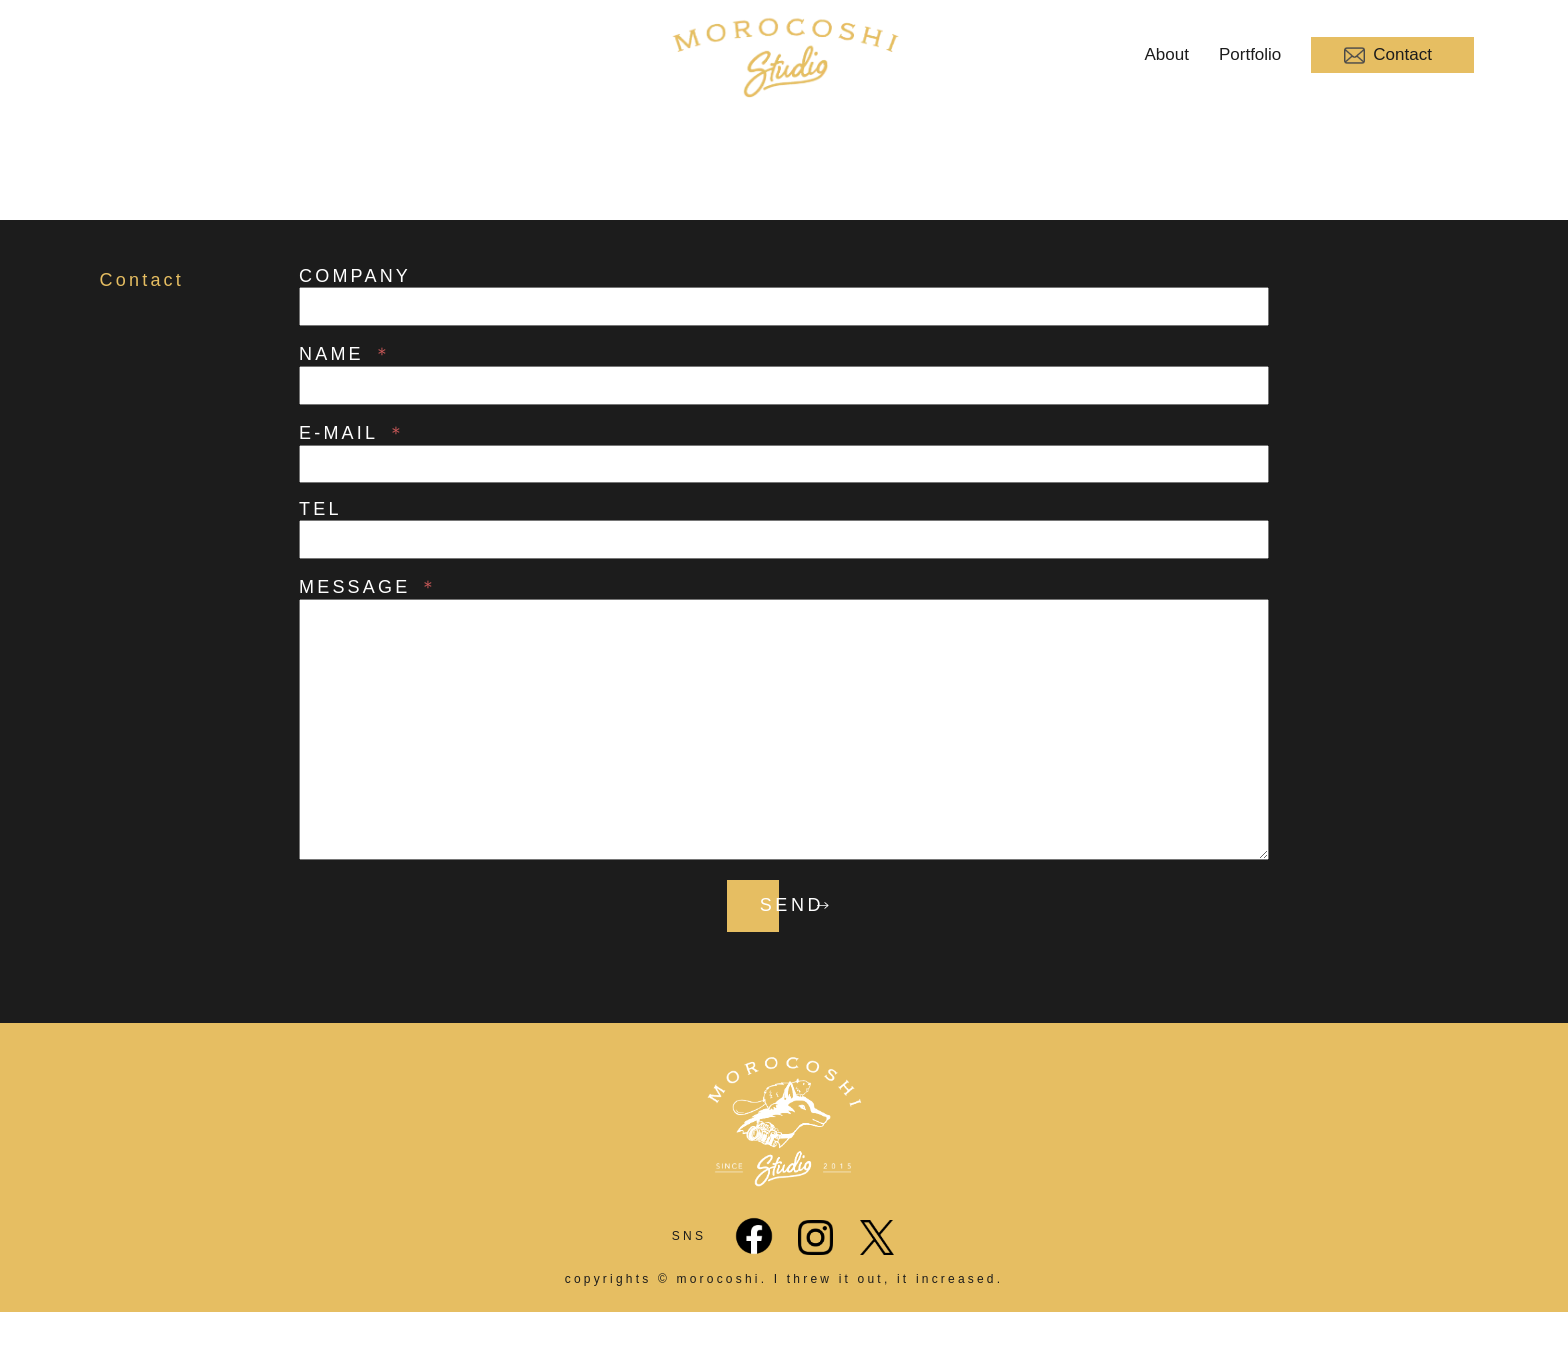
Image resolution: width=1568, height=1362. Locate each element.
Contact (1388, 55)
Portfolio (1250, 54)
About (1167, 54)
